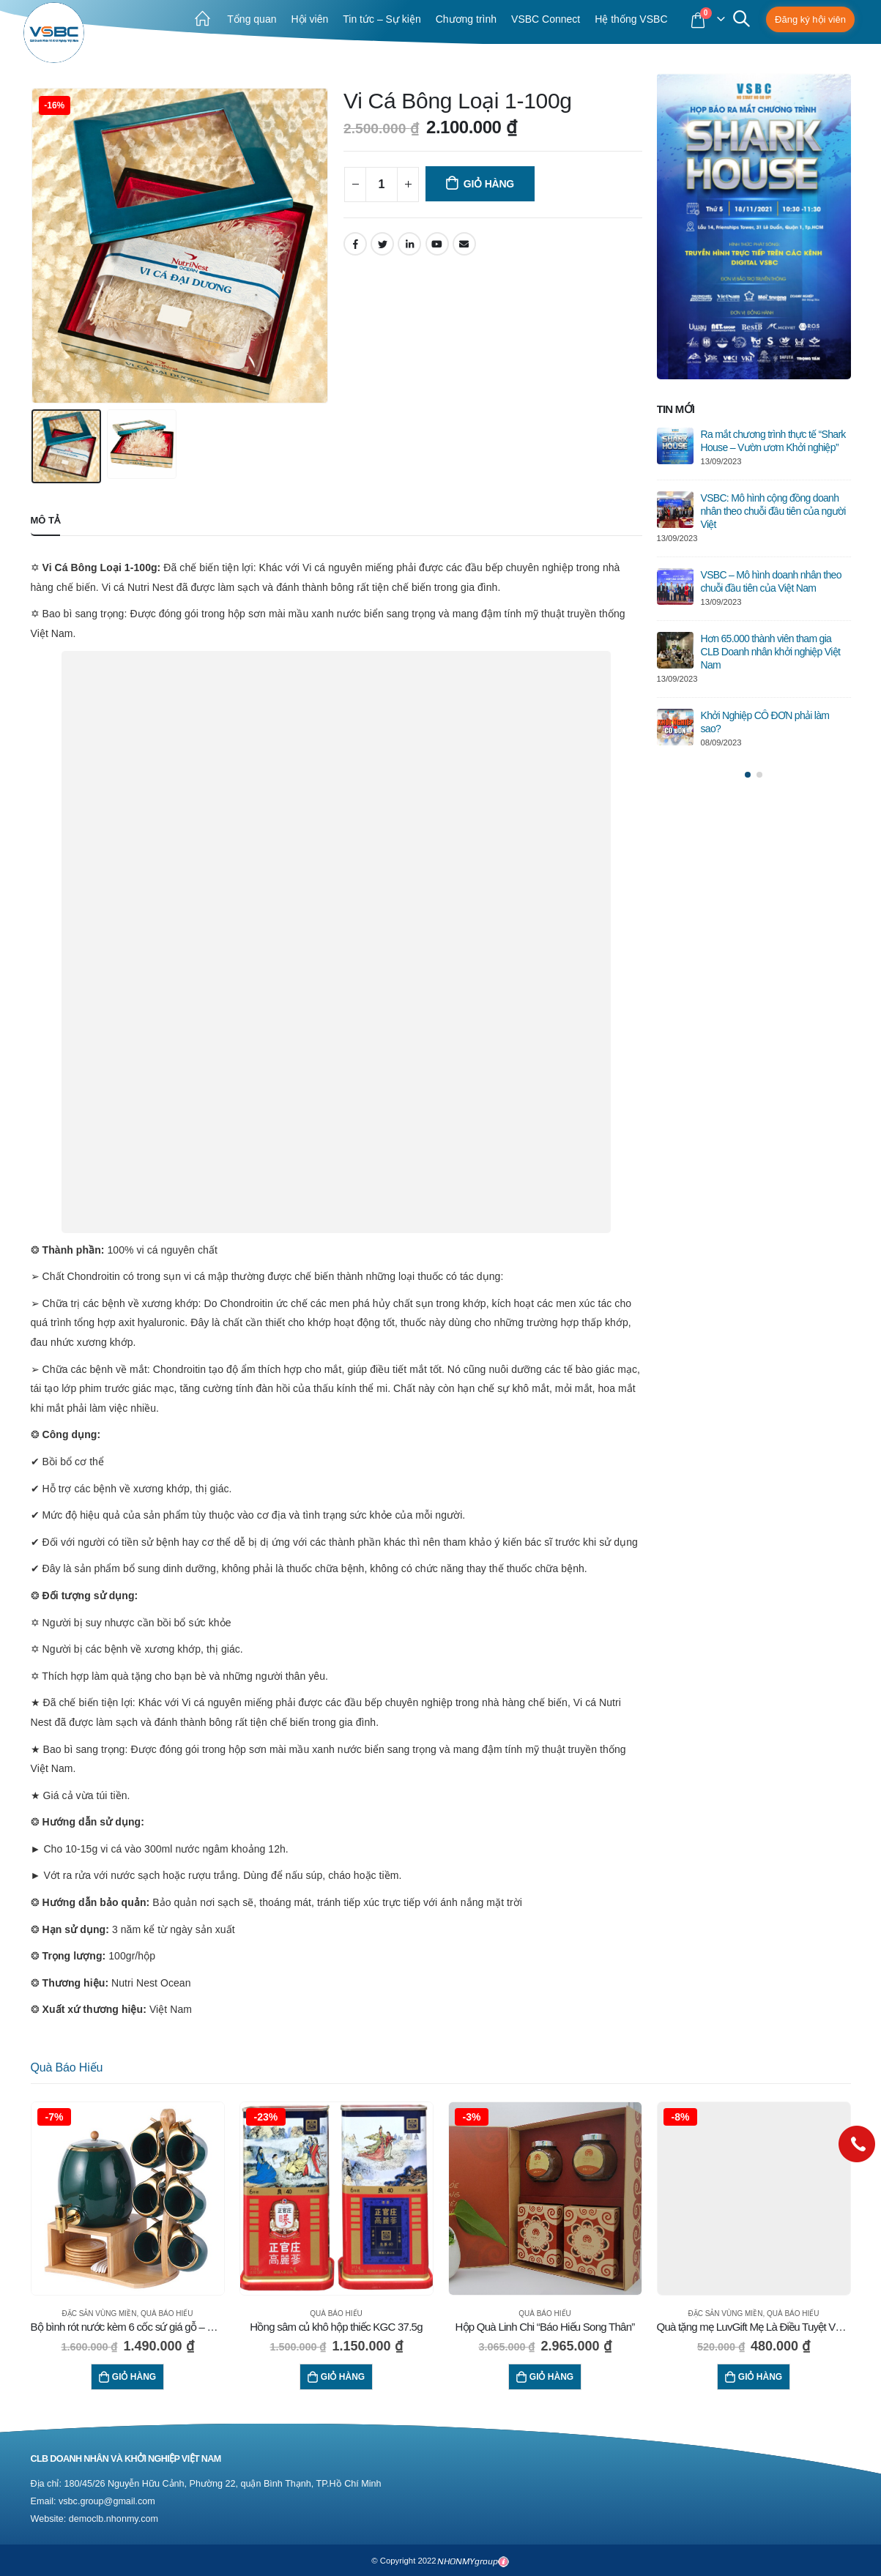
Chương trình (466, 19)
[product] (127, 2198)
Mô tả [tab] (46, 520)
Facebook (355, 244)
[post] (675, 446)
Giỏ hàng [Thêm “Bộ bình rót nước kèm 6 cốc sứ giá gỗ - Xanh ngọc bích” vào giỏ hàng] (134, 2377)
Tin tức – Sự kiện (381, 19)
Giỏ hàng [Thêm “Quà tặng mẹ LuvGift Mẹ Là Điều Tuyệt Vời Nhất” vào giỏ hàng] (760, 2377)
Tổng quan (251, 19)
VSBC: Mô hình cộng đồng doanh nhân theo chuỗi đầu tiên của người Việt (773, 511)
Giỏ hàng (489, 184)
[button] (748, 774)
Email (464, 244)
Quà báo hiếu (67, 2067)
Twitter (382, 244)
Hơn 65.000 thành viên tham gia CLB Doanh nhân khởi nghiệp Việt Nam (771, 652)
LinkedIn (409, 244)
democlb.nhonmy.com (113, 2519)
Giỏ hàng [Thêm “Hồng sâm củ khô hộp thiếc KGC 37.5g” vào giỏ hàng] (343, 2377)
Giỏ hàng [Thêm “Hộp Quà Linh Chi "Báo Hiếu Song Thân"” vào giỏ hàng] (551, 2377)
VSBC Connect (545, 19)
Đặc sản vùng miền (99, 2313)
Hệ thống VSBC (631, 19)
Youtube (437, 244)
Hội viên (309, 19)
